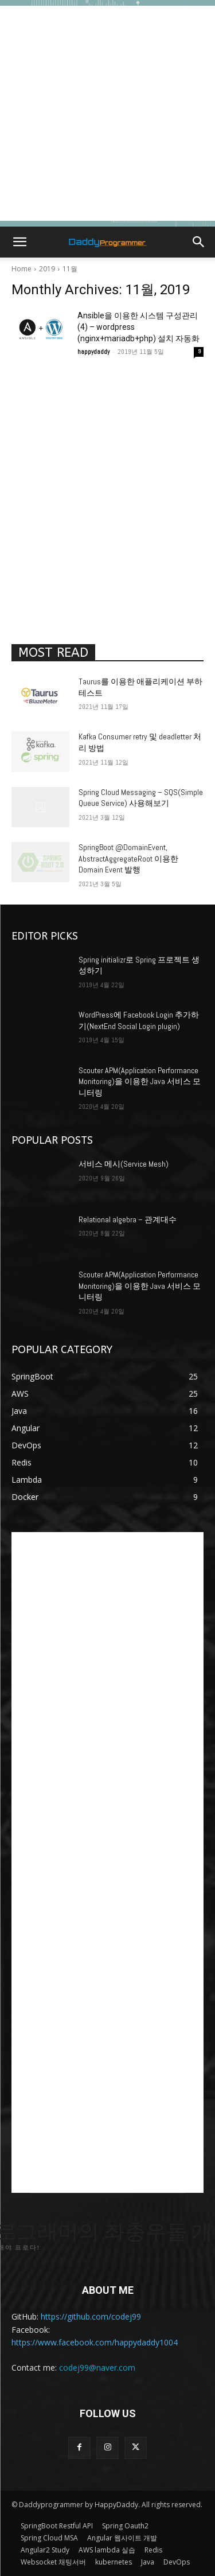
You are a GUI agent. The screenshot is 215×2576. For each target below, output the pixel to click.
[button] (19, 242)
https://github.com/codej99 (91, 2316)
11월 (69, 269)
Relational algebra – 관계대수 (128, 1219)
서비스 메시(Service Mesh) (124, 1164)
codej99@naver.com (97, 2367)
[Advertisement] (107, 113)
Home (21, 269)
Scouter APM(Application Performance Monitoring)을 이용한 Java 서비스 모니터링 (140, 1081)
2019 (47, 269)
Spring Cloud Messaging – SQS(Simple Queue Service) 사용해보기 (141, 798)
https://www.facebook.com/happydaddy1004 (94, 2342)
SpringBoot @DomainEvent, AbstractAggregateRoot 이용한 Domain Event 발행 (128, 858)
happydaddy (93, 352)
